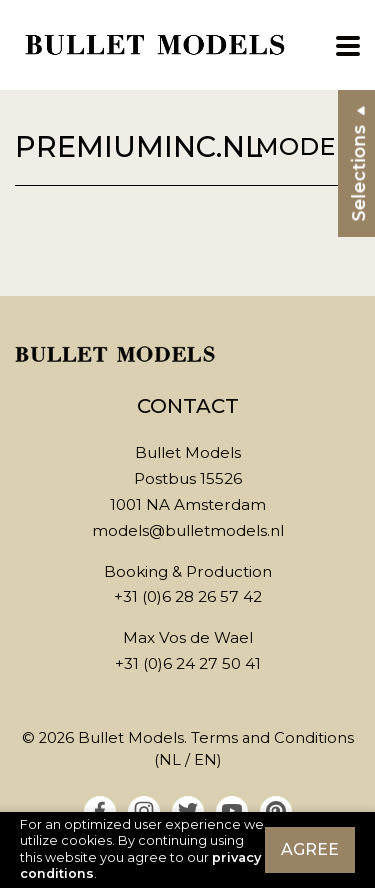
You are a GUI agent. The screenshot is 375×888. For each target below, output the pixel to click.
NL (170, 760)
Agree (310, 849)
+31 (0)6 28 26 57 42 (188, 596)
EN (205, 760)
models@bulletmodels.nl (188, 530)
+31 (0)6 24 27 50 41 (188, 663)
